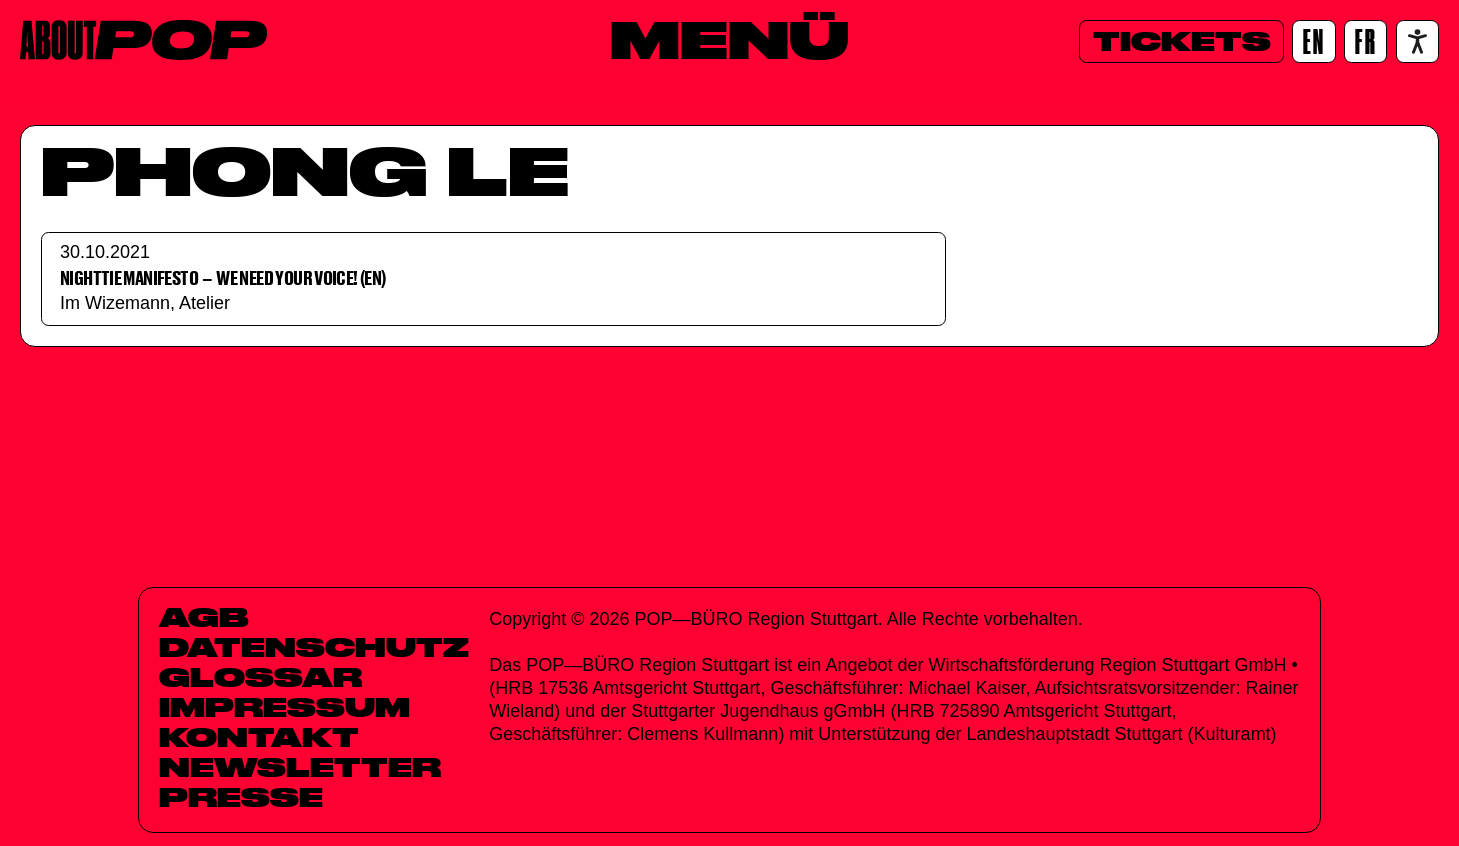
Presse (241, 797)
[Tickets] (1181, 41)
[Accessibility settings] (1417, 41)
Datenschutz (314, 647)
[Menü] (729, 39)
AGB (204, 617)
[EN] (1313, 41)
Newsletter (300, 767)
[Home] (143, 40)
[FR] (1365, 41)
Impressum (284, 707)
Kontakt (259, 737)
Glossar (260, 677)
